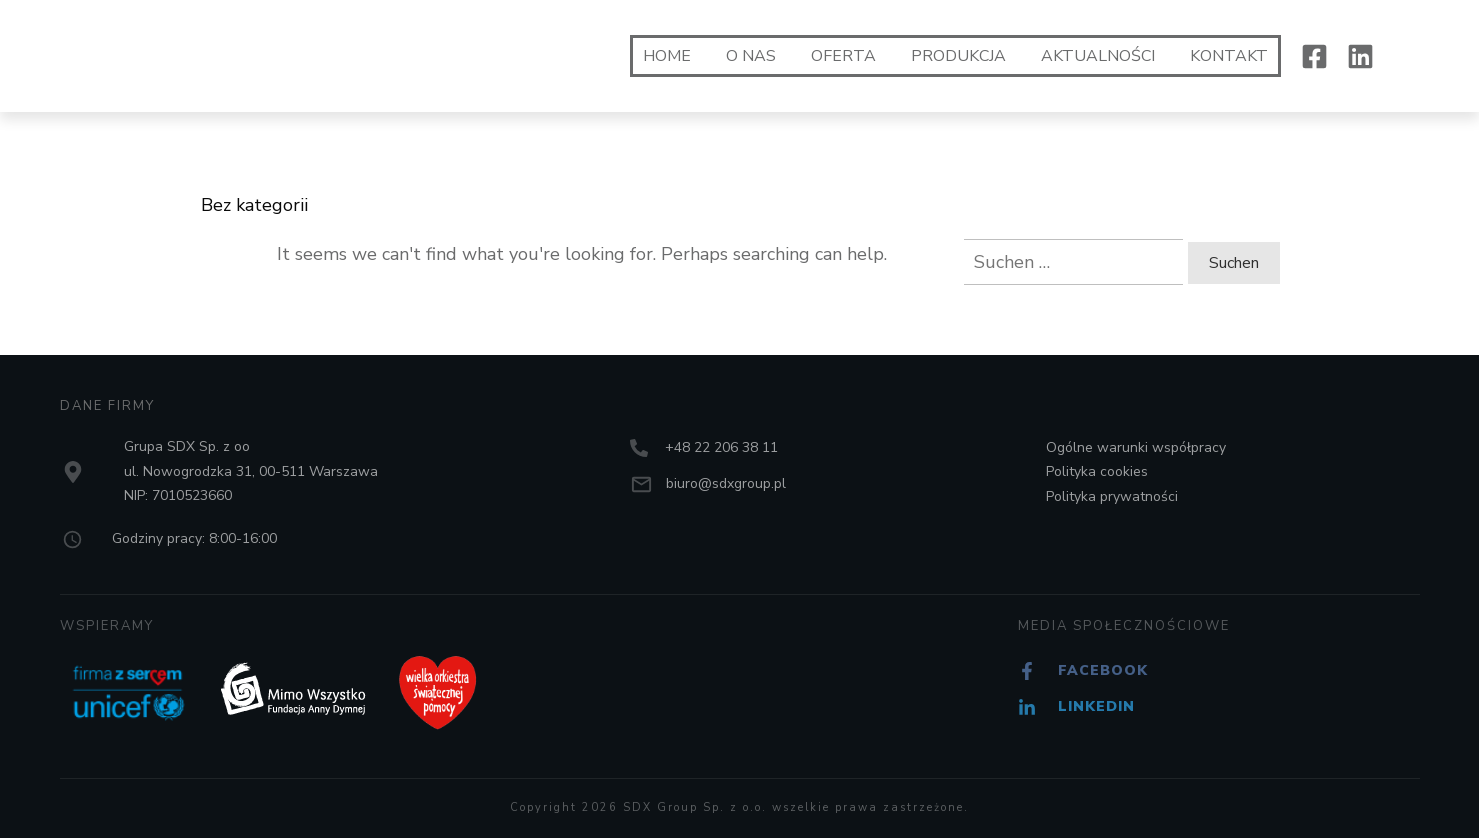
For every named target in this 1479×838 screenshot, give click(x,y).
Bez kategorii (254, 205)
